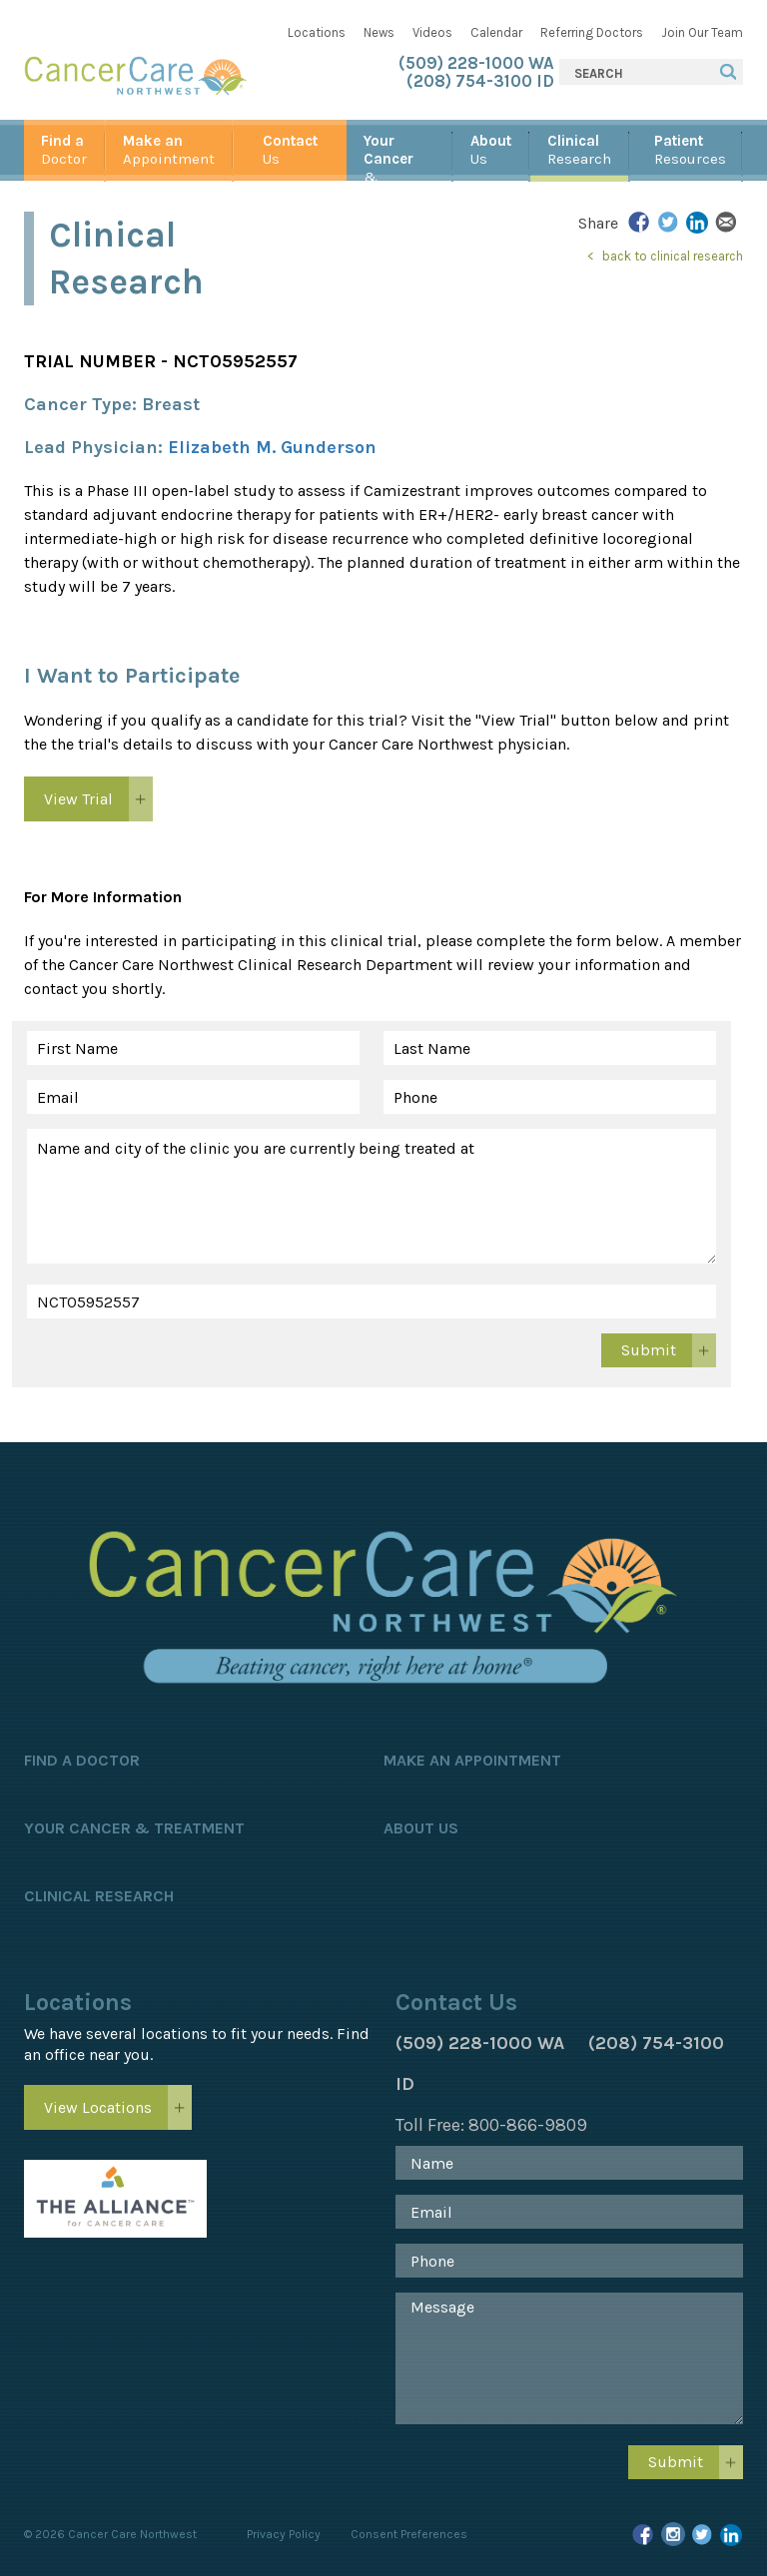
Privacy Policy (284, 2534)
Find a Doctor (82, 1760)
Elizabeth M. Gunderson (272, 447)
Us (290, 150)
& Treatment (399, 156)
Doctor (64, 150)
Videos (432, 32)
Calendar (496, 32)
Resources (690, 150)
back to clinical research (672, 256)
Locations (317, 32)
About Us (421, 1827)
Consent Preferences (409, 2534)
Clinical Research (99, 1895)
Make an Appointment (472, 1760)
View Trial (78, 798)
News (379, 32)
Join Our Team (702, 32)
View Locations (98, 2107)
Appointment (169, 150)
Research (579, 150)
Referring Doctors (591, 32)
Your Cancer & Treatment (134, 1827)
